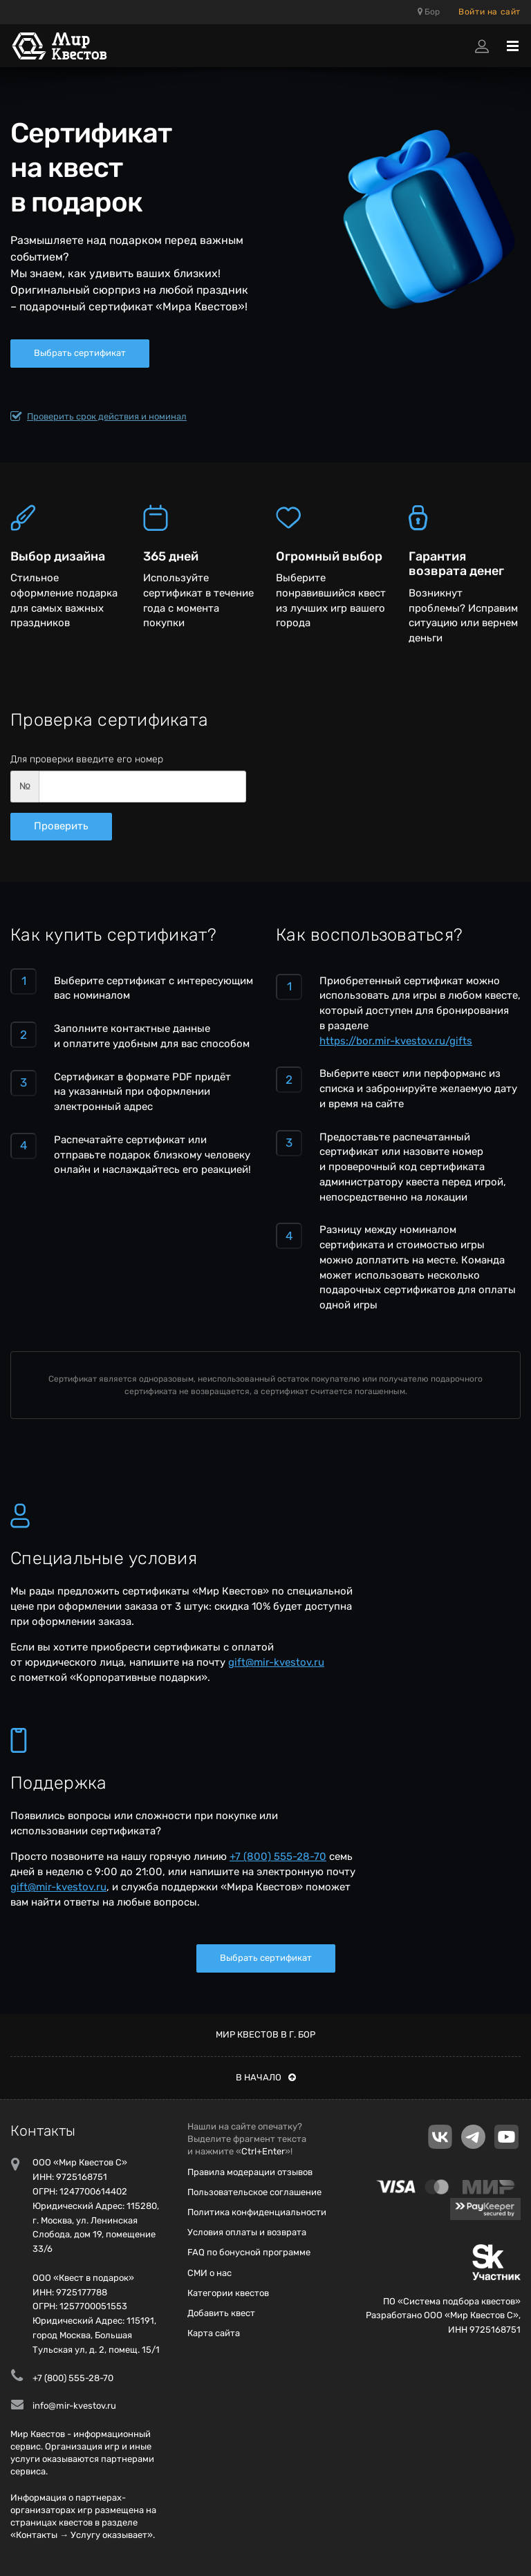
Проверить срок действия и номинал (98, 417)
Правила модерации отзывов (250, 2172)
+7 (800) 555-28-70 (278, 1856)
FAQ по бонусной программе (248, 2252)
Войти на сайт (489, 12)
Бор (429, 12)
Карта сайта (213, 2333)
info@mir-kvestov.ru (74, 2405)
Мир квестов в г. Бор (265, 2034)
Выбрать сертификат (80, 353)
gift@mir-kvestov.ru (276, 1662)
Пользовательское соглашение (254, 2192)
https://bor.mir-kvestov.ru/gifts (395, 1041)
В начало (266, 2077)
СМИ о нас (209, 2273)
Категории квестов (228, 2293)
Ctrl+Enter (263, 2151)
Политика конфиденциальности (256, 2212)
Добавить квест (221, 2313)
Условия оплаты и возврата (246, 2232)
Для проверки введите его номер (86, 759)
